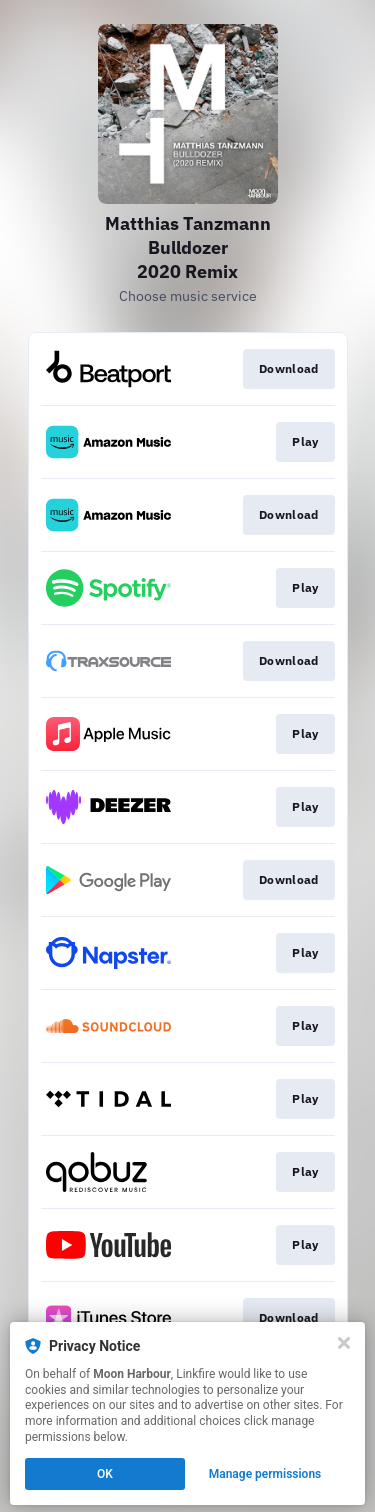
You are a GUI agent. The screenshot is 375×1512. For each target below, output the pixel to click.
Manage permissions (265, 1474)
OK (105, 1474)
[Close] (344, 1343)
